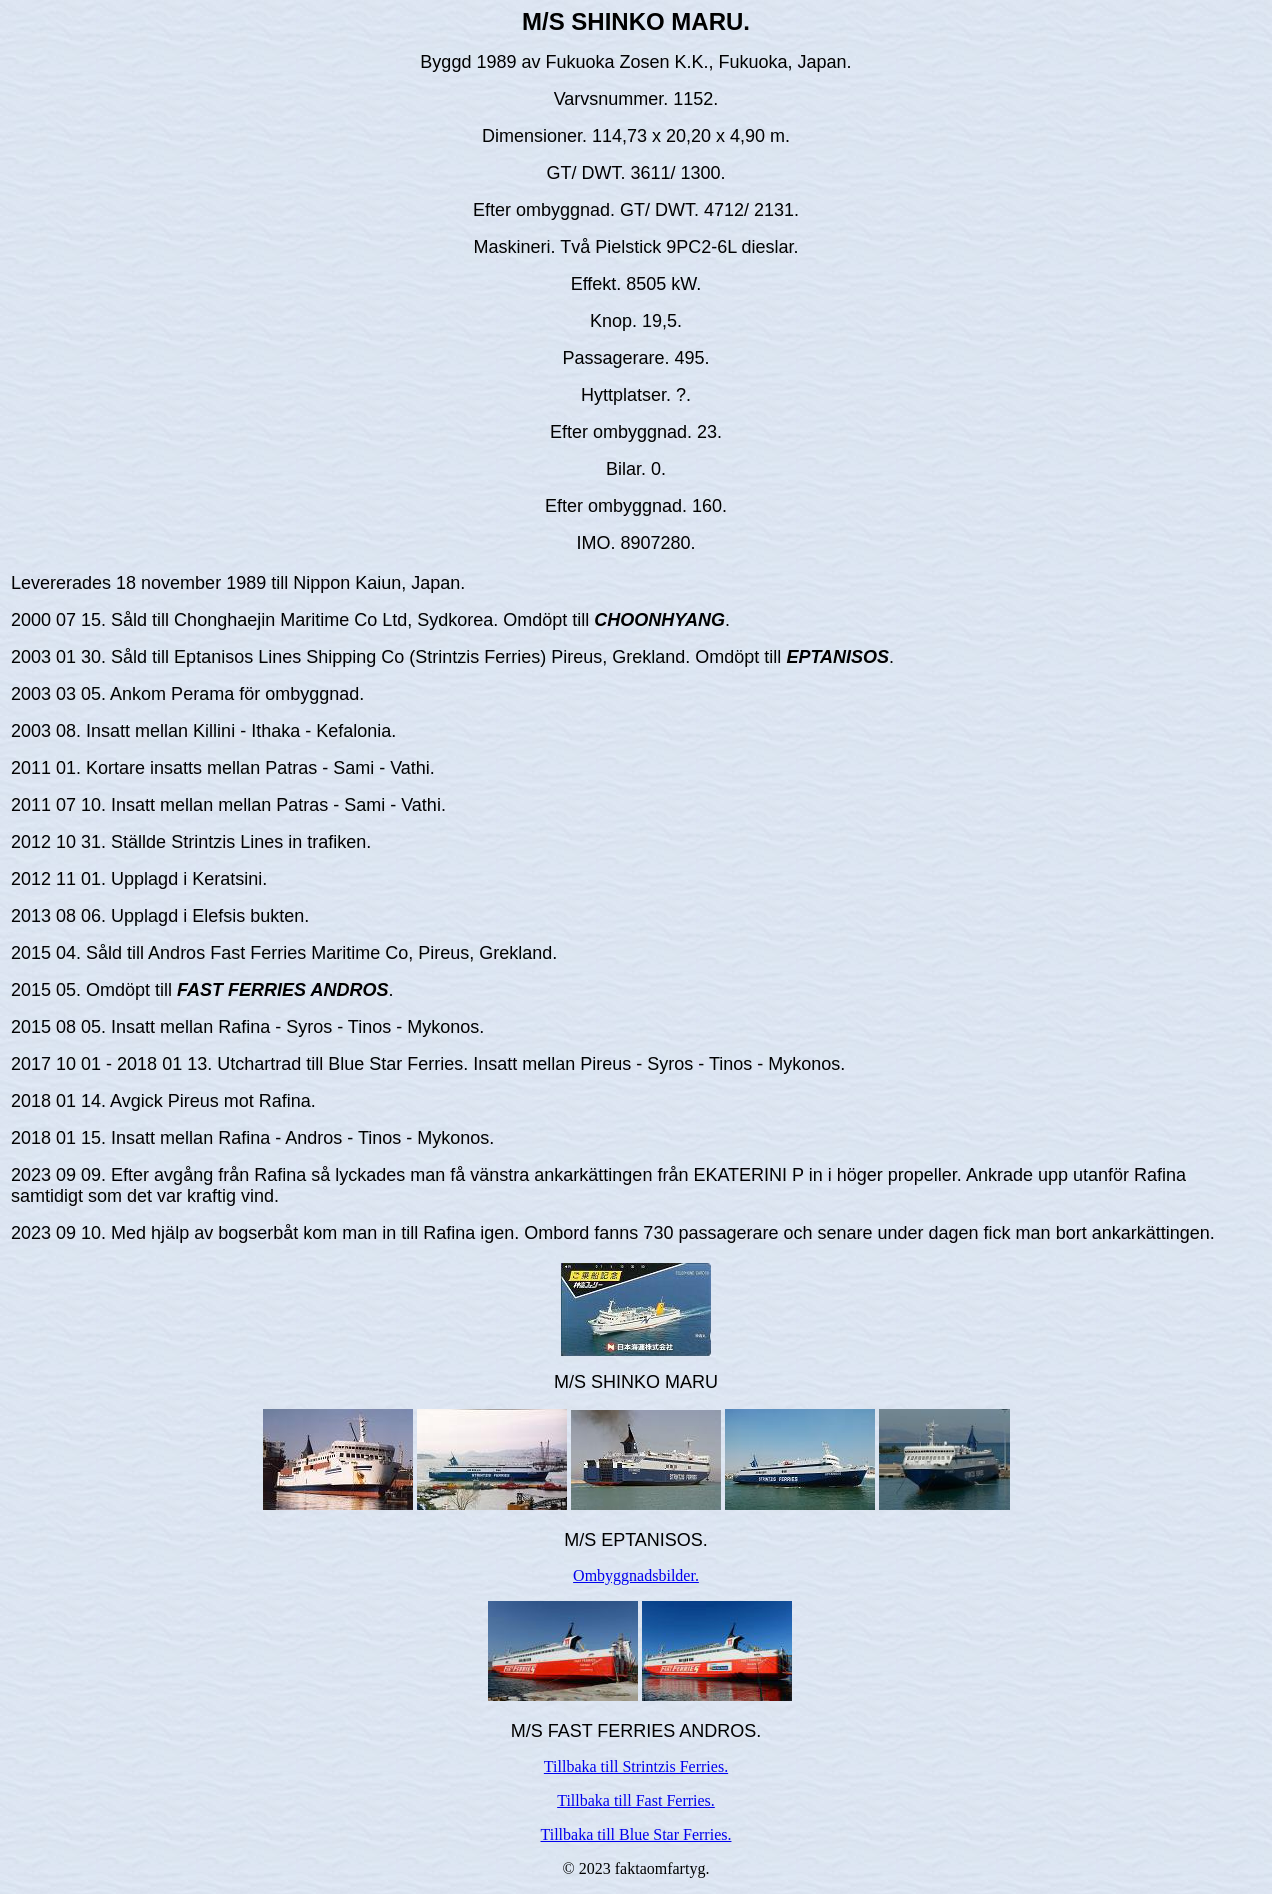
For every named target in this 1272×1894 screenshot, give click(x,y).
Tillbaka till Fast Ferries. (636, 1800)
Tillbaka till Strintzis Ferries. (636, 1766)
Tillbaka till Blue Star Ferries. (636, 1834)
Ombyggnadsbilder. (636, 1575)
